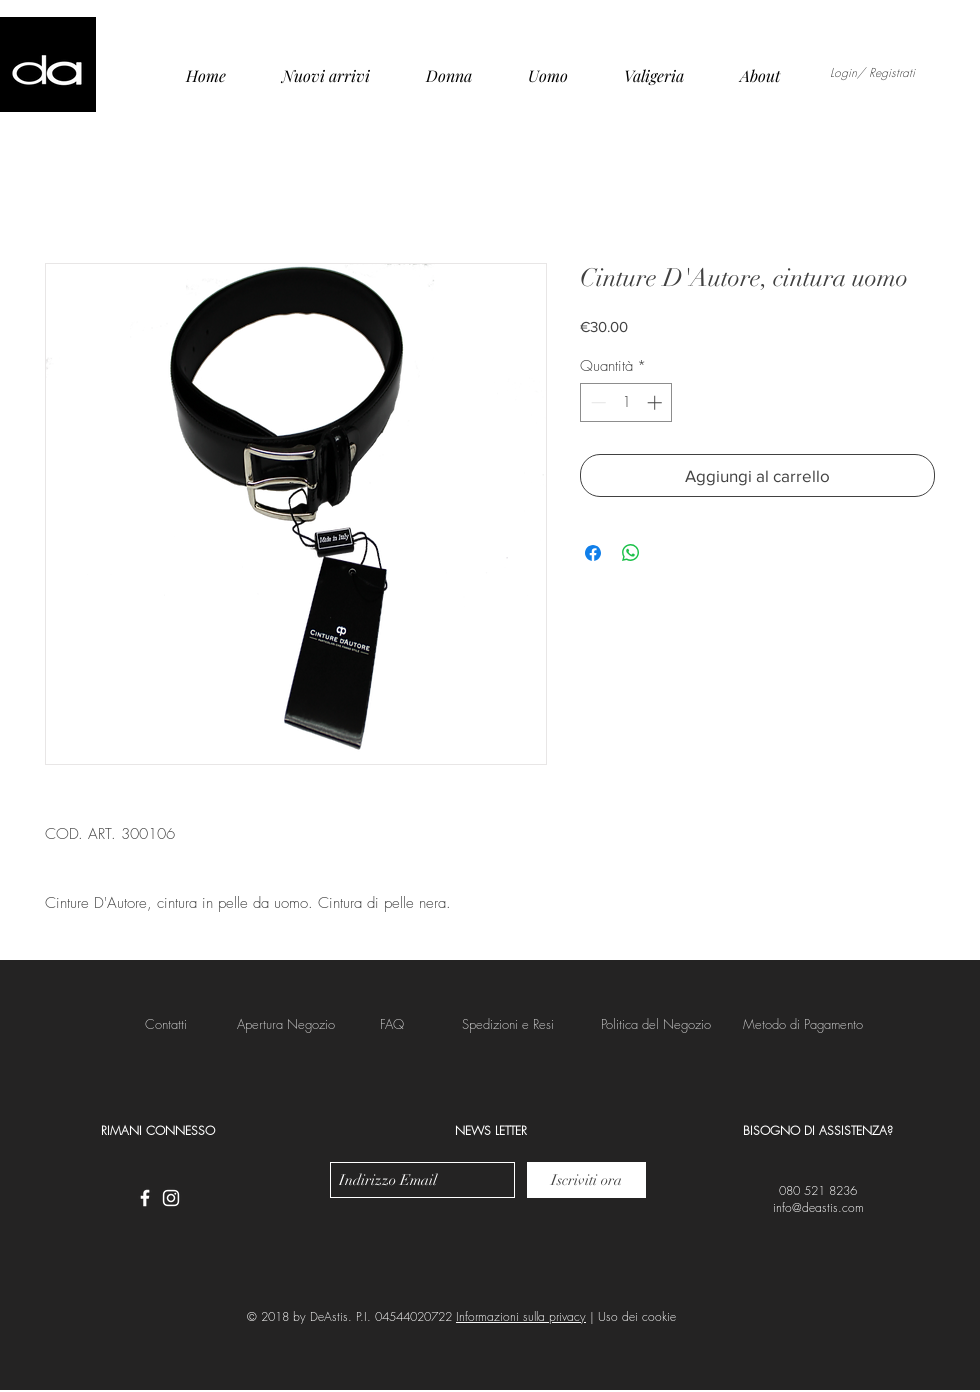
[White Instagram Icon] (171, 1198)
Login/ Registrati (872, 73)
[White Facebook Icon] (145, 1198)
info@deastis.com (818, 1207)
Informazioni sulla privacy (521, 1316)
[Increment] (656, 402)
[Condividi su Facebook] (593, 553)
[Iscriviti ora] (586, 1180)
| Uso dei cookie (631, 1316)
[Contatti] (166, 1024)
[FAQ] (391, 1024)
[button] (508, 1024)
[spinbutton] (626, 402)
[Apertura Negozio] (286, 1024)
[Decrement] (596, 402)
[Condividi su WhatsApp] (631, 553)
